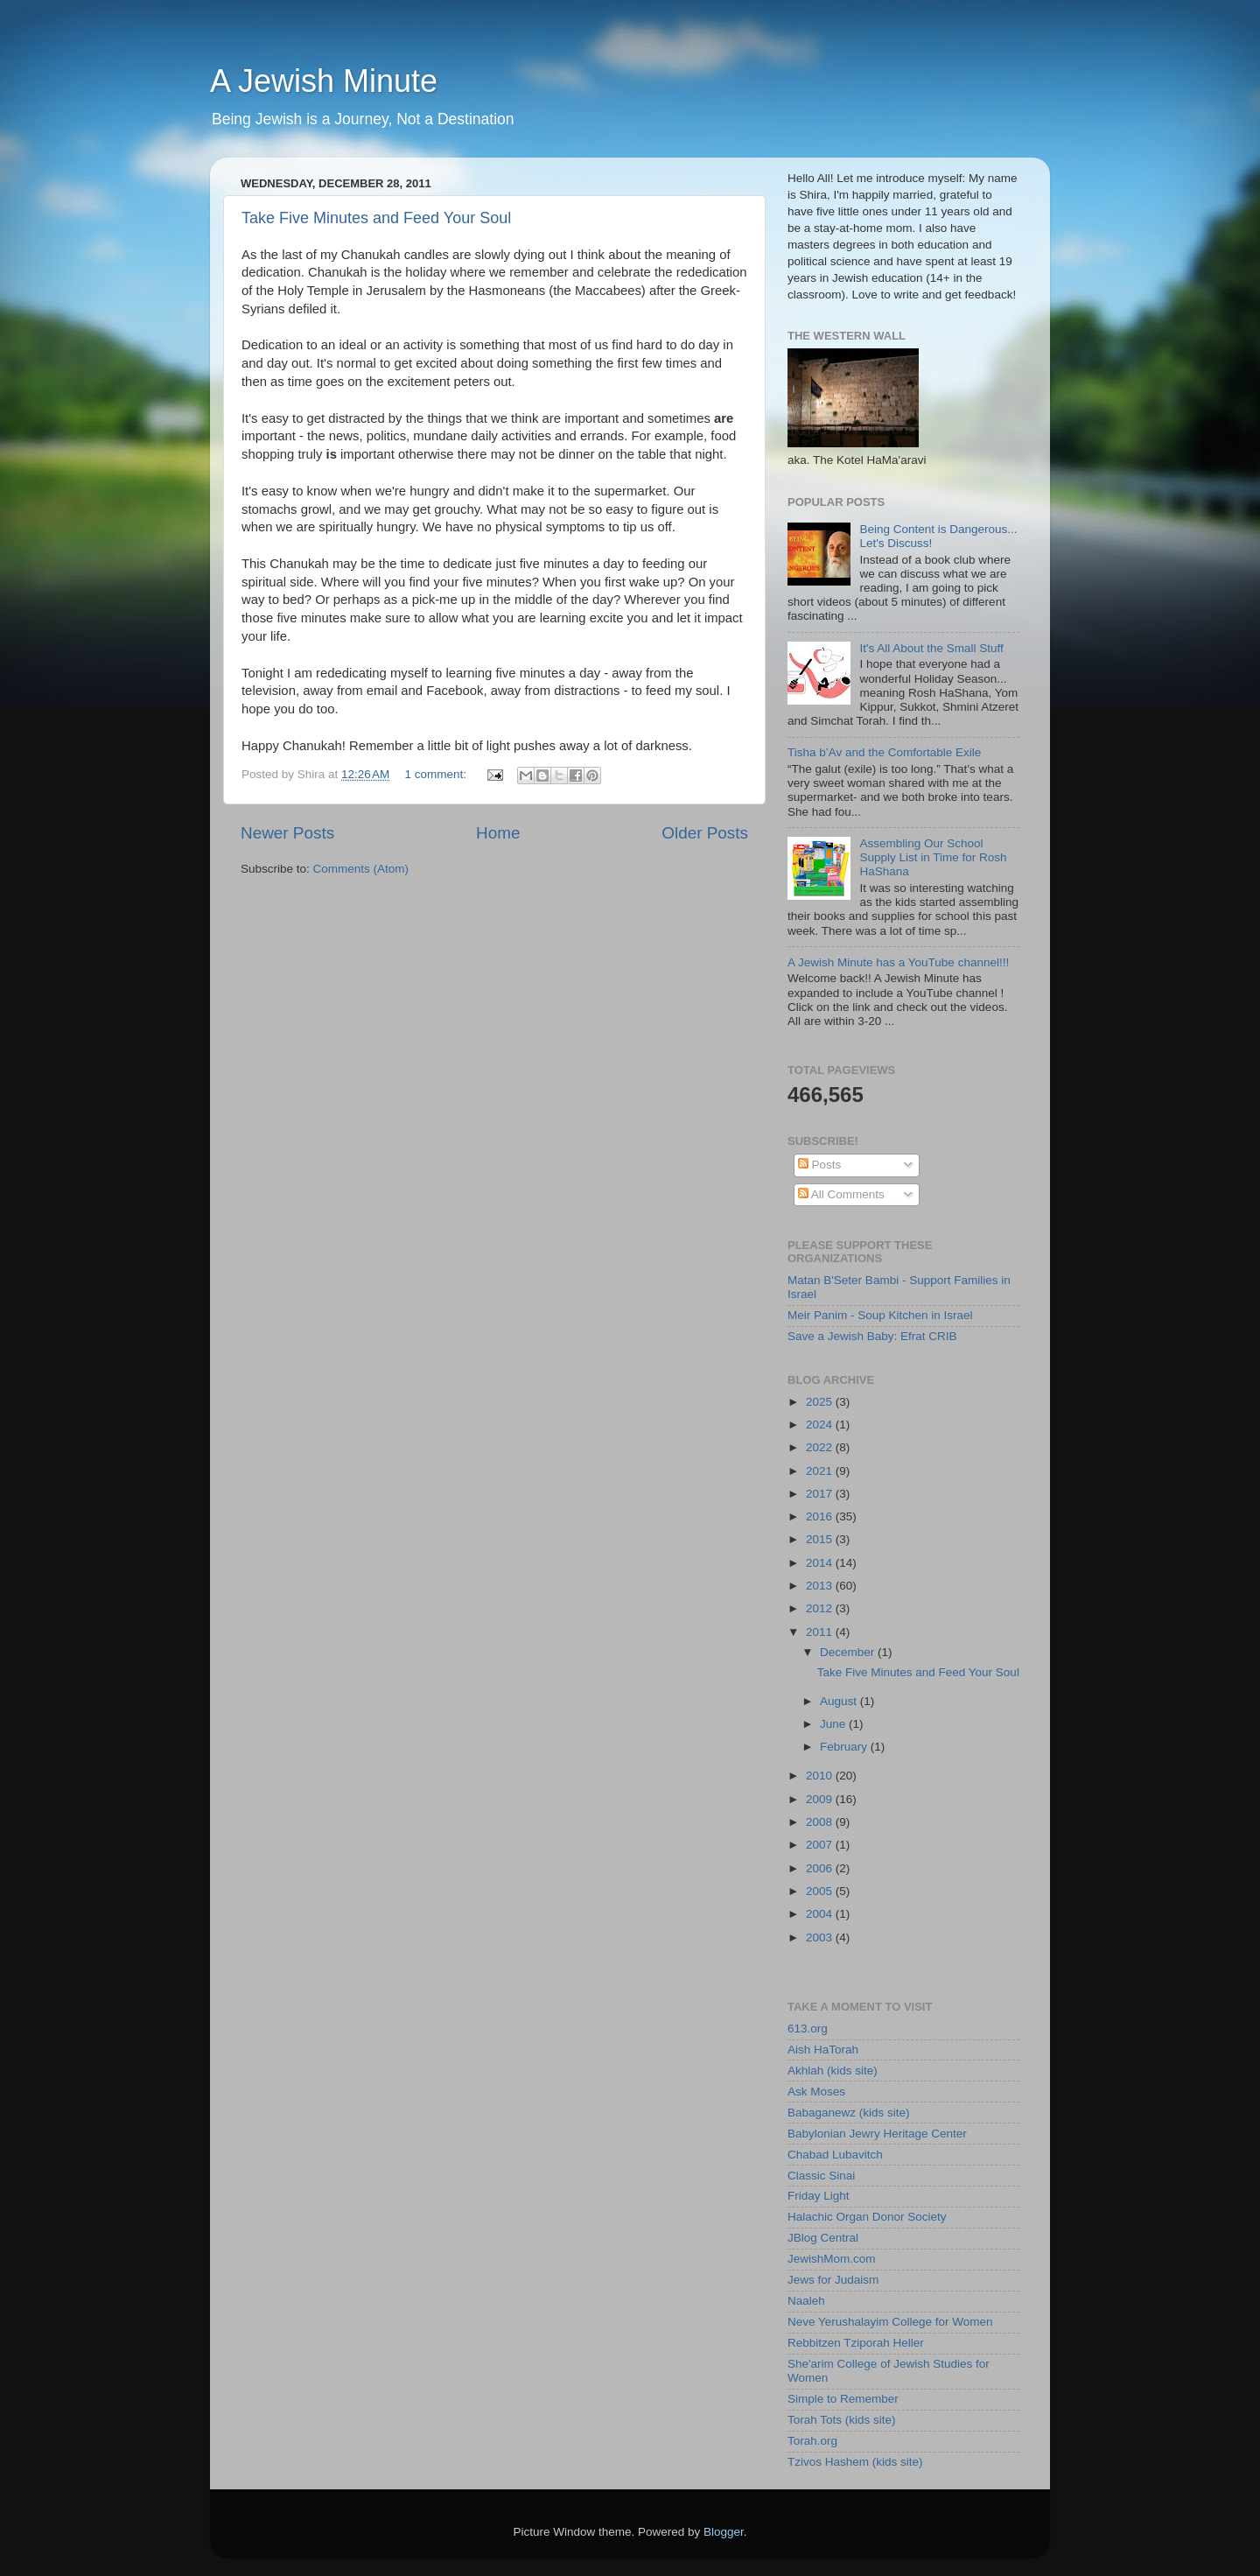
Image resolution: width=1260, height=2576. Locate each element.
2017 (821, 1493)
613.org (808, 2028)
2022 (821, 1447)
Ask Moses (816, 2091)
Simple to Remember (843, 2398)
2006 (821, 1868)
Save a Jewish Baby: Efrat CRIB (872, 1336)
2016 (821, 1516)
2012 (821, 1608)
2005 (821, 1891)
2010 (821, 1775)
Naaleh (806, 2300)
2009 (821, 1799)
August (840, 1701)
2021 (821, 1471)
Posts (820, 1164)
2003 (821, 1937)
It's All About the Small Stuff (931, 648)
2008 (821, 1821)
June (834, 1723)
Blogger (724, 2531)
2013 (821, 1585)
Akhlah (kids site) (833, 2070)
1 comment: (437, 774)
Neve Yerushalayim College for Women (890, 2321)
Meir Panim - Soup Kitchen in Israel (880, 1315)
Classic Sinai (821, 2175)
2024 (821, 1424)
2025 (821, 1401)
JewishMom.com (832, 2258)
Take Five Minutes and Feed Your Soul (376, 218)
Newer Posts (287, 833)
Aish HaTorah (823, 2049)
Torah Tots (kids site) (842, 2419)
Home (498, 833)
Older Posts (705, 833)
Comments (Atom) (361, 868)
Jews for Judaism (833, 2279)
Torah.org (812, 2440)
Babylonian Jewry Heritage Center (877, 2133)
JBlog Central (823, 2237)
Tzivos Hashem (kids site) (855, 2461)
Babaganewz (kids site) (849, 2112)
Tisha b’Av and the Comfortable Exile (884, 752)
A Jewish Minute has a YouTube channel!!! (898, 962)
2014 (821, 1562)
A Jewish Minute (324, 81)
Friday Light (819, 2195)
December (849, 1652)
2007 (821, 1844)
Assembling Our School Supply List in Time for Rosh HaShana (932, 857)
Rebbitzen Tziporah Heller (856, 2342)
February (845, 1746)
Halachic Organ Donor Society (867, 2216)
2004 (821, 1913)
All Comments (841, 1194)
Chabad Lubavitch (835, 2154)
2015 (821, 1539)
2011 (821, 1632)
